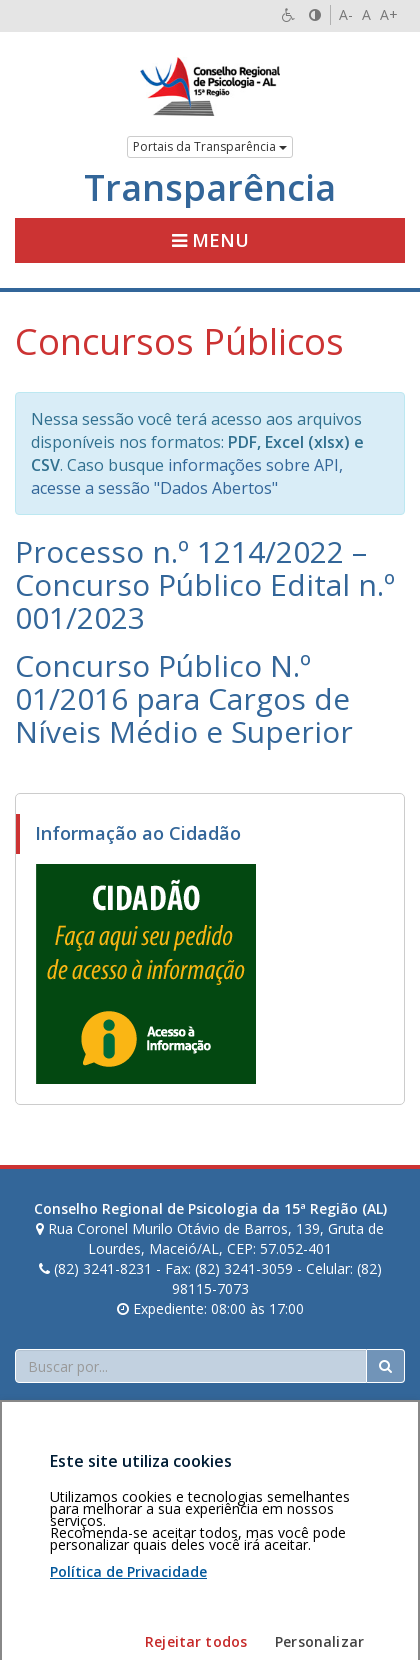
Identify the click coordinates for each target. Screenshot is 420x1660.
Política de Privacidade (128, 1647)
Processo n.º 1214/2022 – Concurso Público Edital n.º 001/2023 (205, 584)
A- (346, 14)
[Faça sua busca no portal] (191, 1366)
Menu (210, 240)
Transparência (210, 188)
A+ (389, 14)
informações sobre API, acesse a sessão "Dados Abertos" (187, 476)
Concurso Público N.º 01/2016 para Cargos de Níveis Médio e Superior (184, 698)
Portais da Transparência (210, 146)
